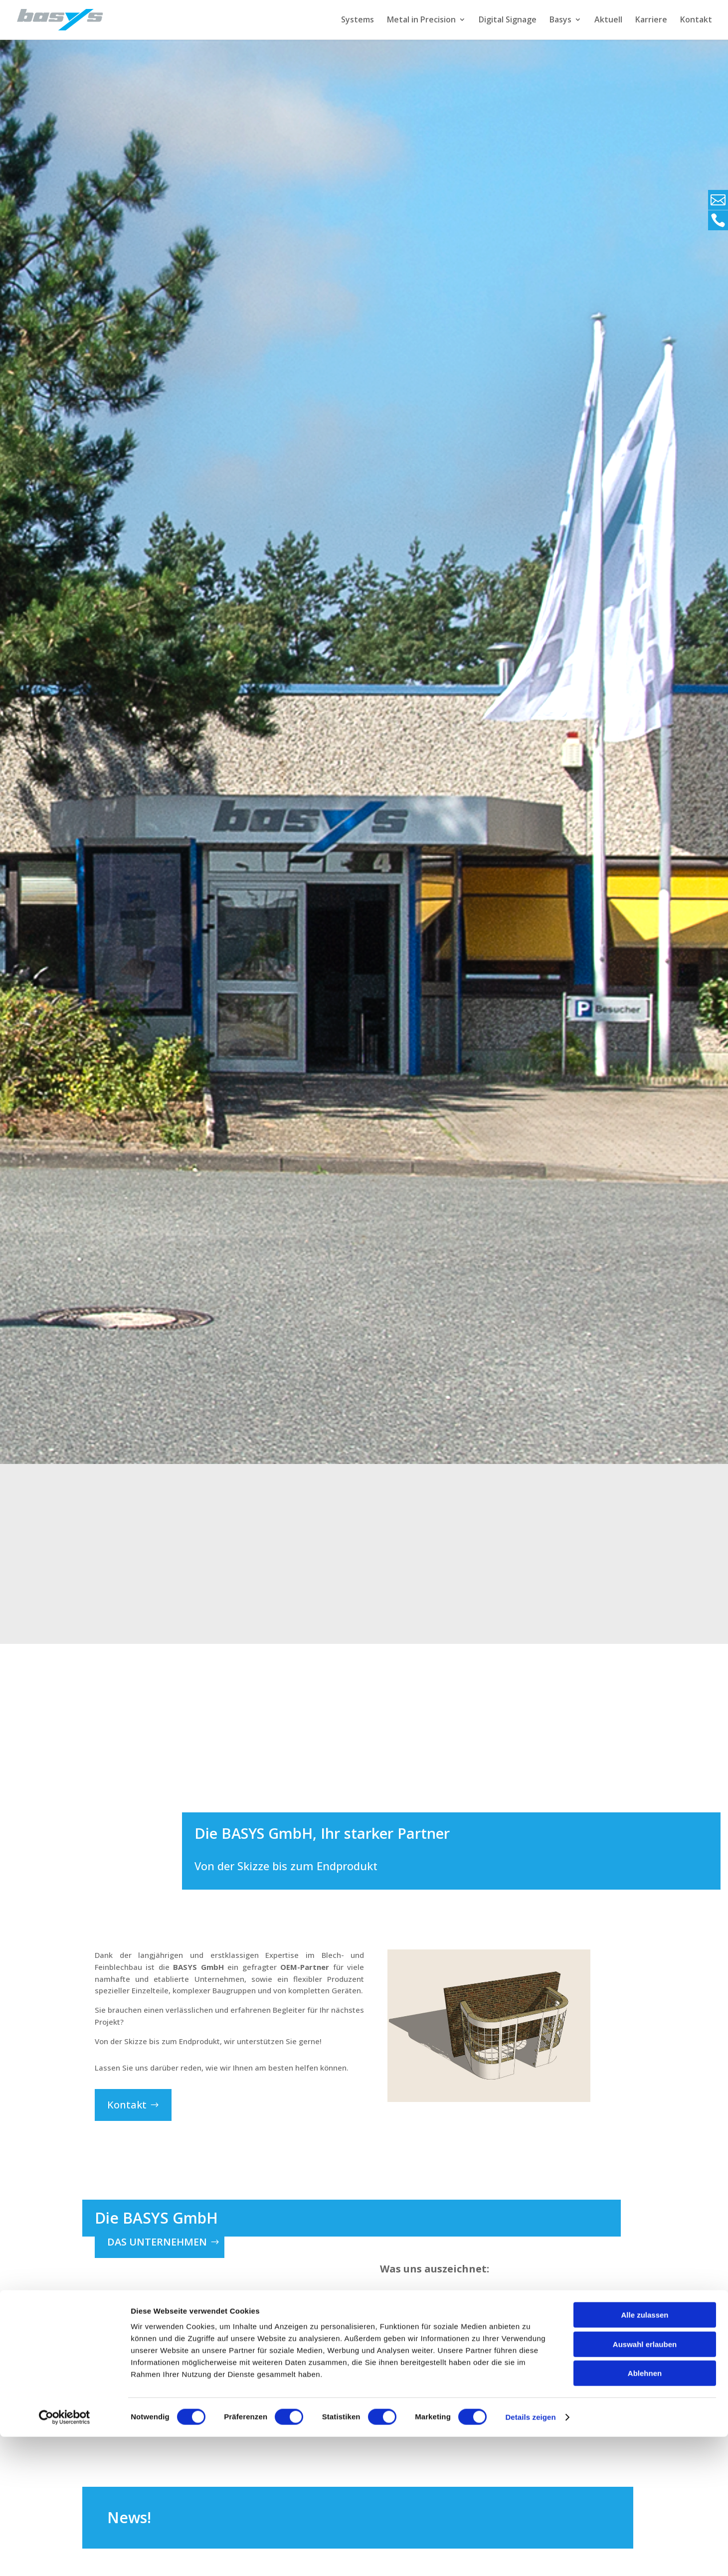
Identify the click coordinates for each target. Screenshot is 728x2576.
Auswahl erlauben (645, 2483)
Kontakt (696, 20)
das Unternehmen (157, 2241)
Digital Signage (508, 20)
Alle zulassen (644, 2454)
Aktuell (608, 20)
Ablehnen (645, 2512)
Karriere (651, 20)
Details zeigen (530, 2556)
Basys (560, 20)
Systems (357, 20)
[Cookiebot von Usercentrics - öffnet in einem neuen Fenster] (64, 2556)
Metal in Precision (421, 20)
